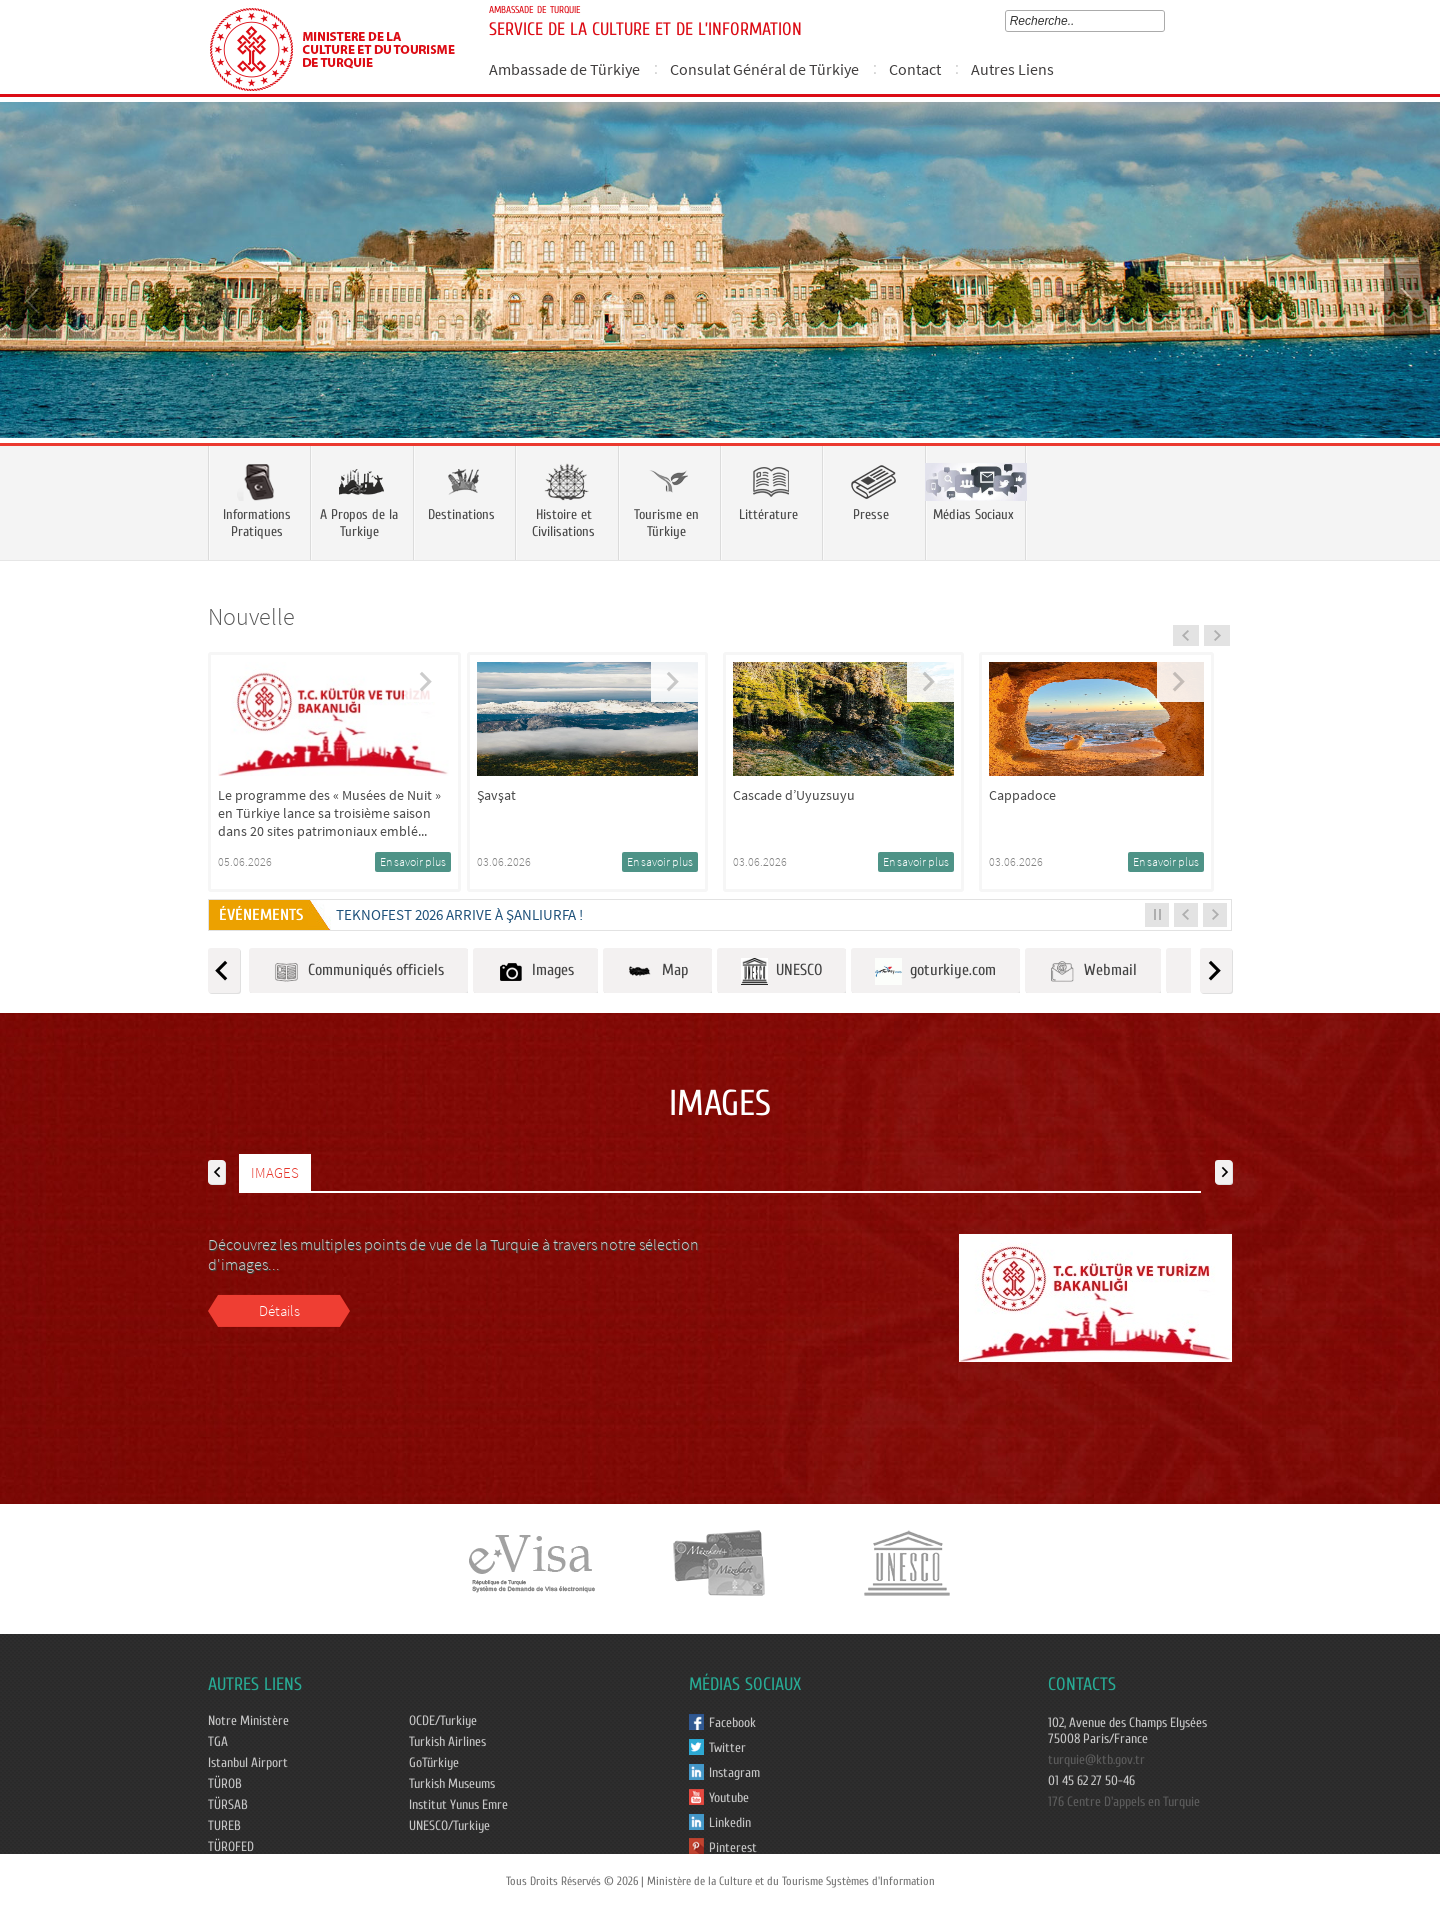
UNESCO (781, 971)
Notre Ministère (248, 1721)
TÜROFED (231, 1847)
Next (1405, 299)
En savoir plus (413, 861)
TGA (218, 1742)
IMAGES (275, 1172)
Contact (915, 69)
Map (657, 971)
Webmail (1093, 971)
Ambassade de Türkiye (564, 69)
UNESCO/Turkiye (449, 1826)
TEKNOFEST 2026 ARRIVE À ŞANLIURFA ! (459, 914)
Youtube (729, 1798)
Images (535, 971)
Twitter (727, 1748)
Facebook (732, 1723)
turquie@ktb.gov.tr (1096, 1760)
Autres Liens (1012, 69)
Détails (279, 1310)
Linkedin (730, 1823)
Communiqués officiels (358, 971)
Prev (35, 299)
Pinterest (733, 1848)
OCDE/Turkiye (443, 1721)
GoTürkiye (434, 1763)
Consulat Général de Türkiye (764, 69)
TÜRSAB (228, 1805)
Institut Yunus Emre (458, 1805)
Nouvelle (251, 616)
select (1163, 21)
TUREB (224, 1826)
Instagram (734, 1773)
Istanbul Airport (248, 1763)
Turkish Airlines (447, 1742)
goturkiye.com (935, 971)
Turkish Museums (452, 1784)
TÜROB (225, 1784)
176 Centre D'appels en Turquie (1124, 1802)
